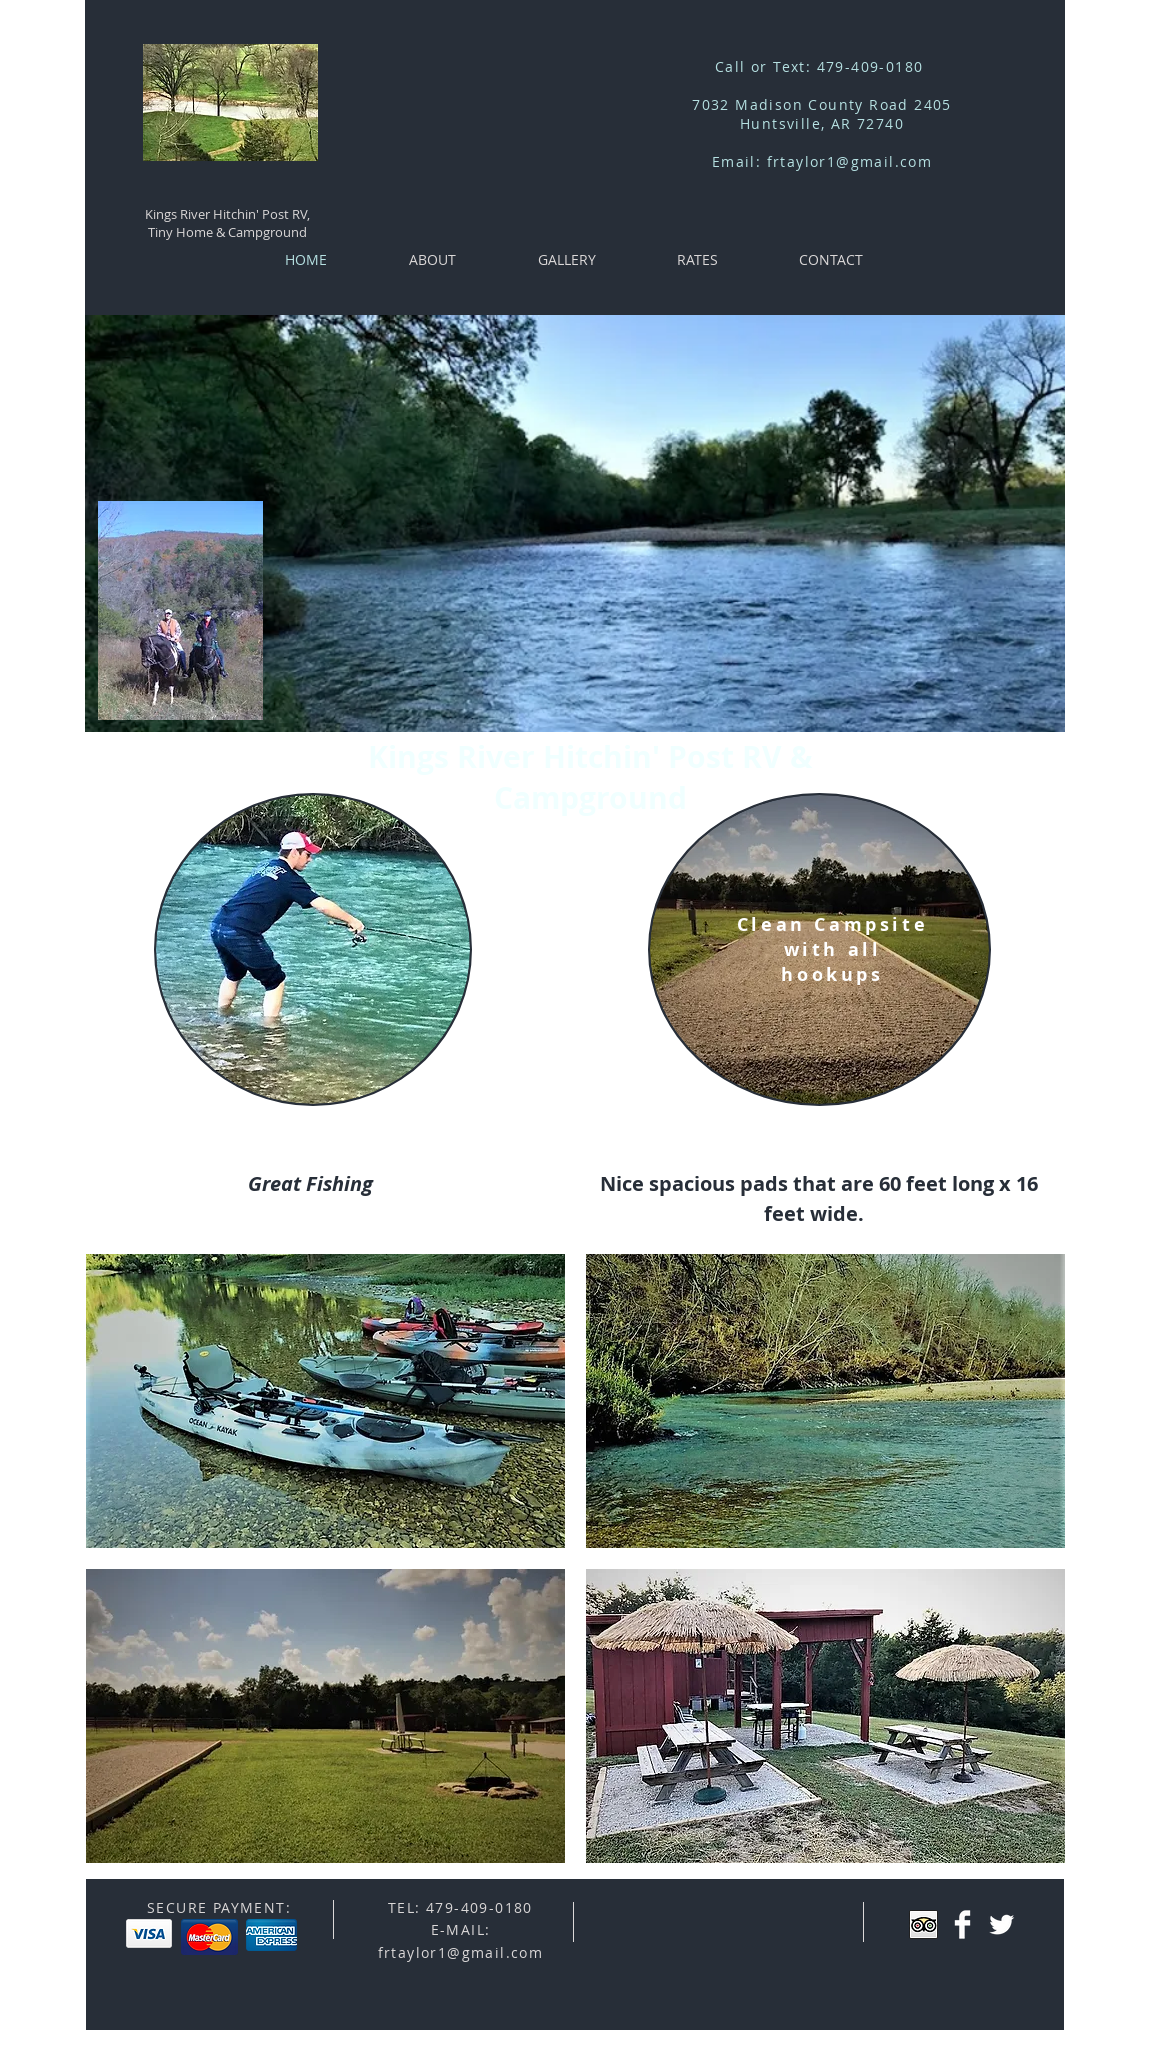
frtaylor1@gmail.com (850, 161)
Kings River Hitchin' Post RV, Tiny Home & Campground (227, 223)
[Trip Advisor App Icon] (923, 1924)
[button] (325, 1401)
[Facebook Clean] (962, 1924)
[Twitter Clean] (1001, 1924)
